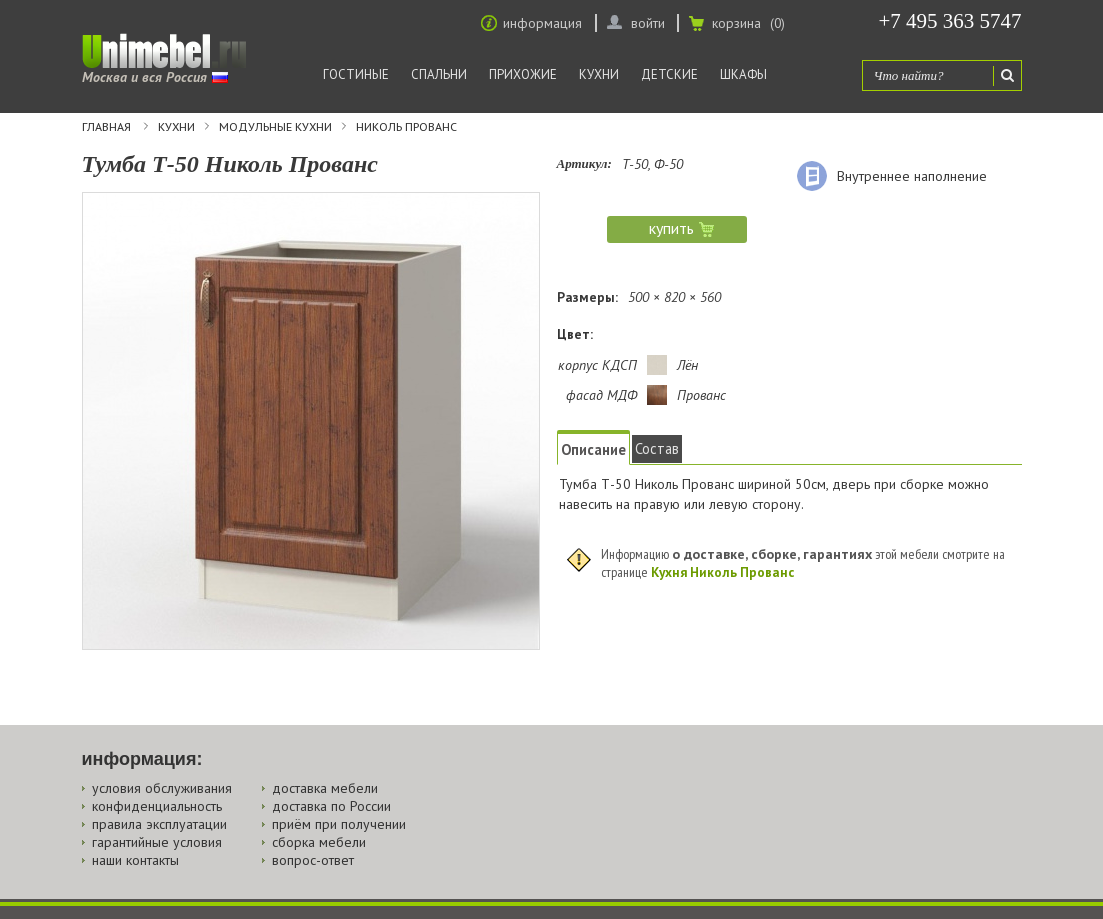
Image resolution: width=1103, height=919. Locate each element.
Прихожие (523, 74)
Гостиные (356, 74)
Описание (593, 449)
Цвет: (575, 334)
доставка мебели (325, 788)
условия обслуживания (162, 788)
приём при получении (339, 824)
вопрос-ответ (313, 860)
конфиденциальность (157, 806)
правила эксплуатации (159, 824)
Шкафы (743, 74)
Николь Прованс (406, 127)
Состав (657, 448)
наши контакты (135, 860)
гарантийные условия (157, 842)
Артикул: (584, 163)
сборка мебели (319, 842)
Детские (669, 74)
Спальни (439, 74)
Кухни (599, 74)
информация (542, 23)
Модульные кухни (275, 127)
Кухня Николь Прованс (722, 572)
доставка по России (331, 806)
